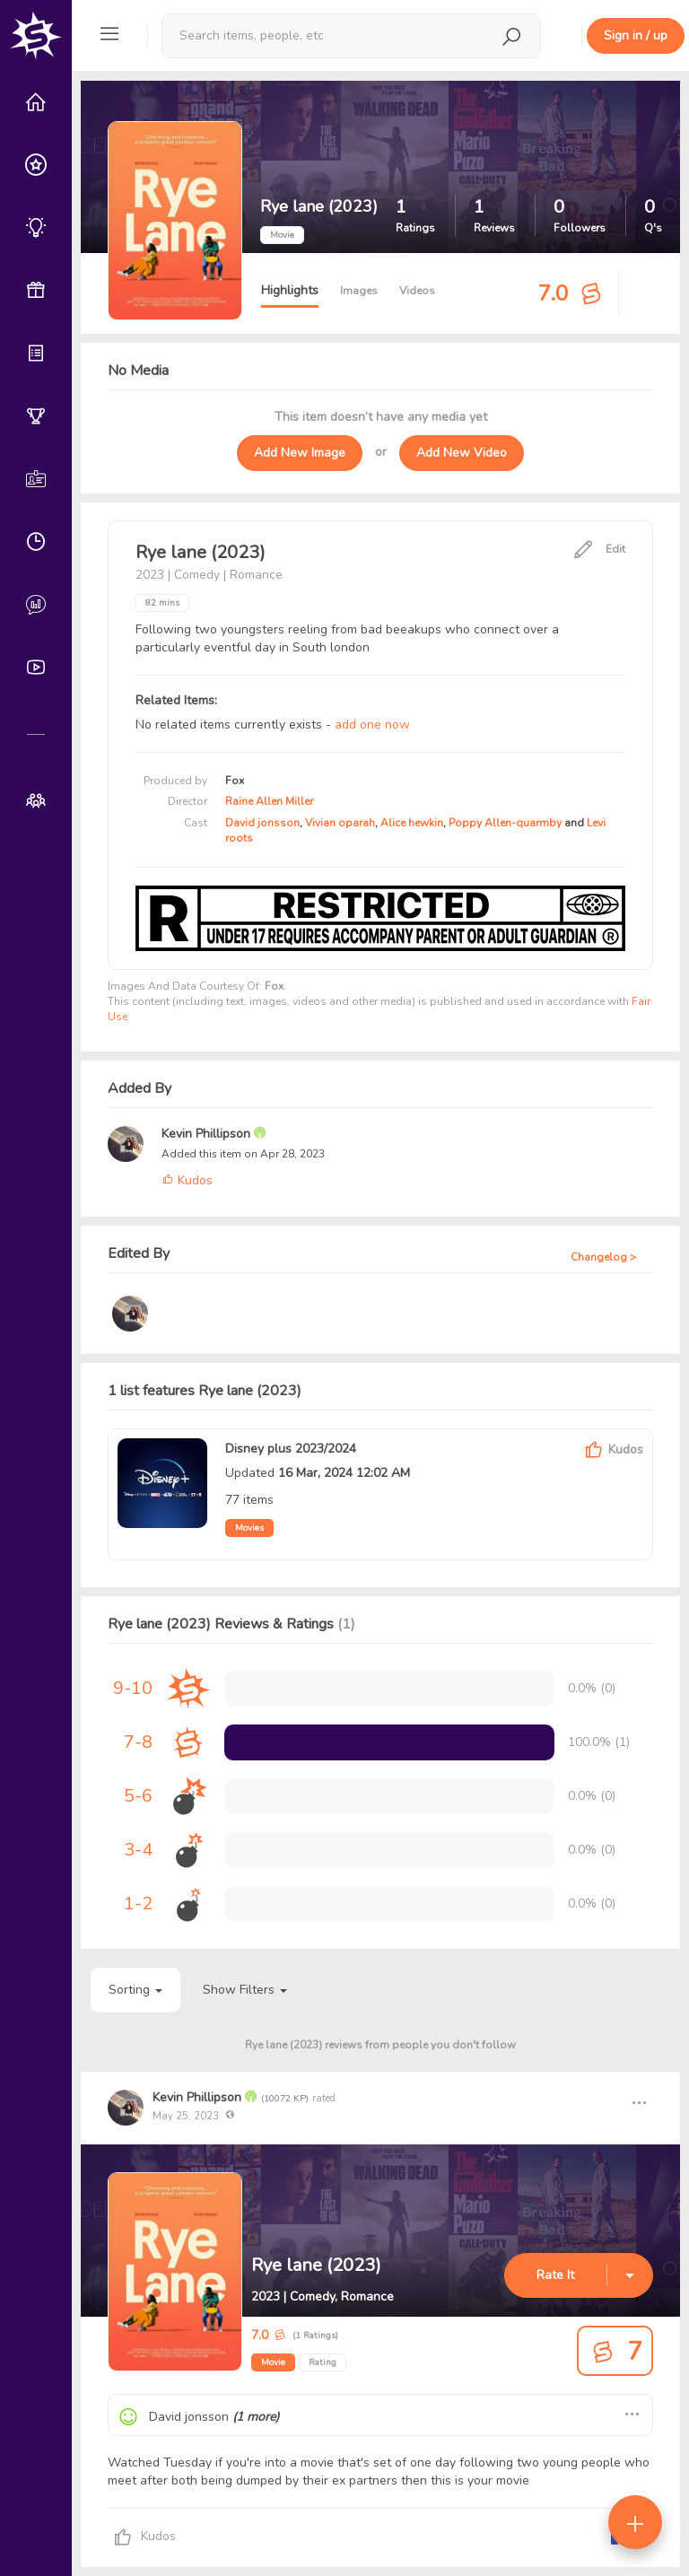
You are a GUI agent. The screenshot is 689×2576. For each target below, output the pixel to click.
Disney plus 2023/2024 (290, 1448)
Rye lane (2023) (316, 2265)
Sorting (135, 1989)
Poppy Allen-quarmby (505, 823)
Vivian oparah (340, 823)
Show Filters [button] (245, 1989)
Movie (273, 2362)
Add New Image (299, 452)
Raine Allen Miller (269, 801)
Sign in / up (635, 35)
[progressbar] (389, 1742)
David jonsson (262, 823)
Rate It (555, 2274)
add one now (372, 724)
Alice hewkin (411, 823)
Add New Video (461, 452)
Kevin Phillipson (207, 1133)
